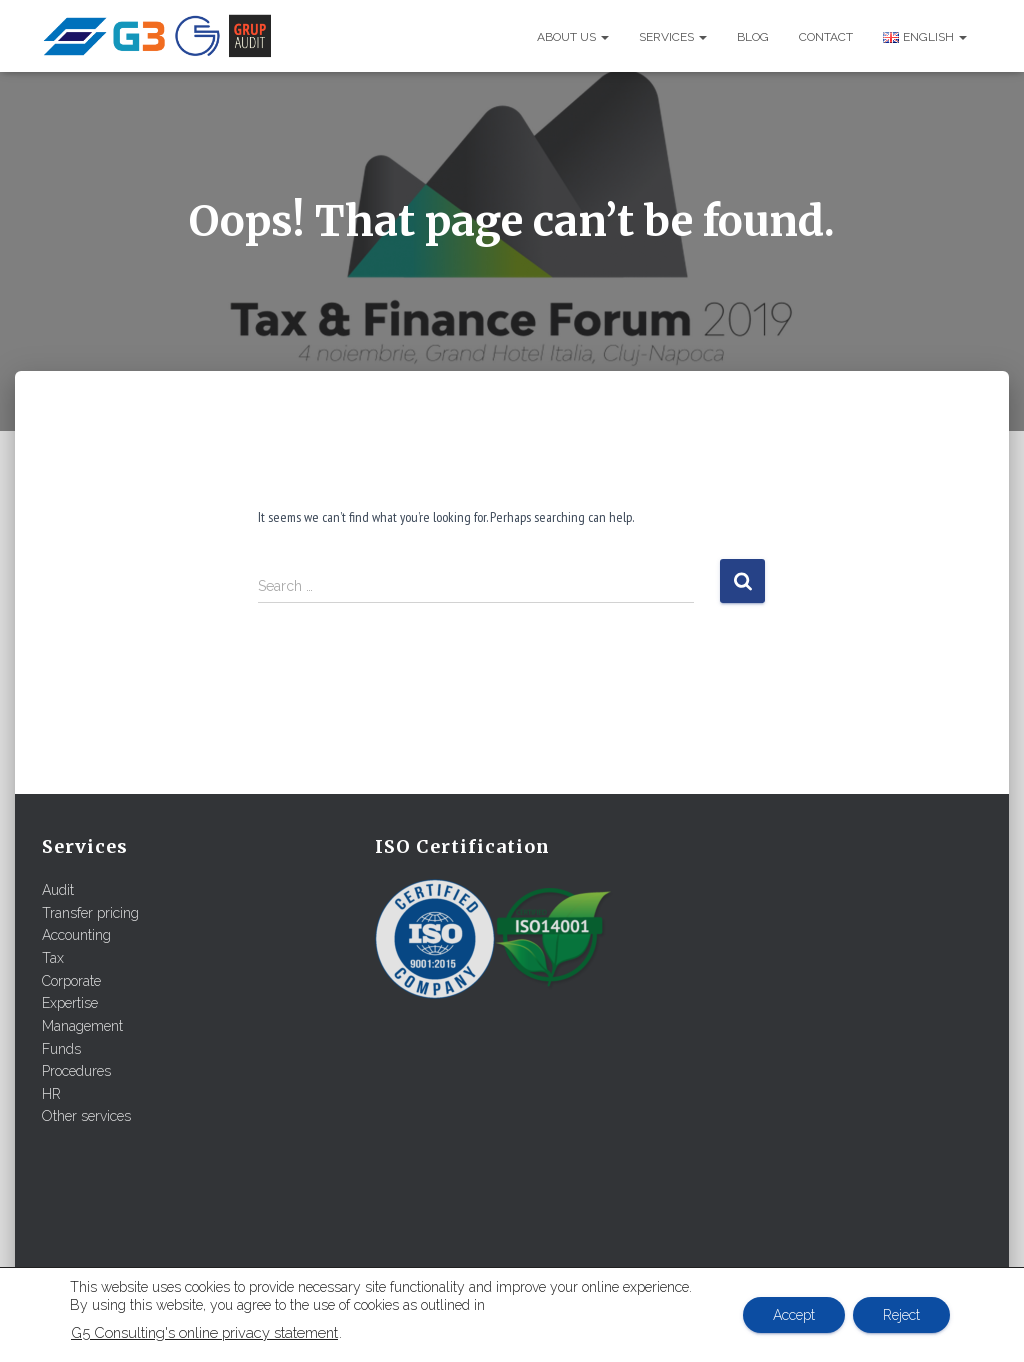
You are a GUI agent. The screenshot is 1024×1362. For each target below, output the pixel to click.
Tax (53, 958)
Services (673, 37)
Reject (901, 1315)
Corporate (71, 981)
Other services (86, 1116)
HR (51, 1094)
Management (82, 1026)
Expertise (70, 1003)
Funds (61, 1049)
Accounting (76, 935)
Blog (753, 37)
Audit (58, 890)
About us (573, 37)
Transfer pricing (90, 913)
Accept (794, 1315)
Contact (826, 37)
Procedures (76, 1071)
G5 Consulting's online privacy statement (204, 1332)
